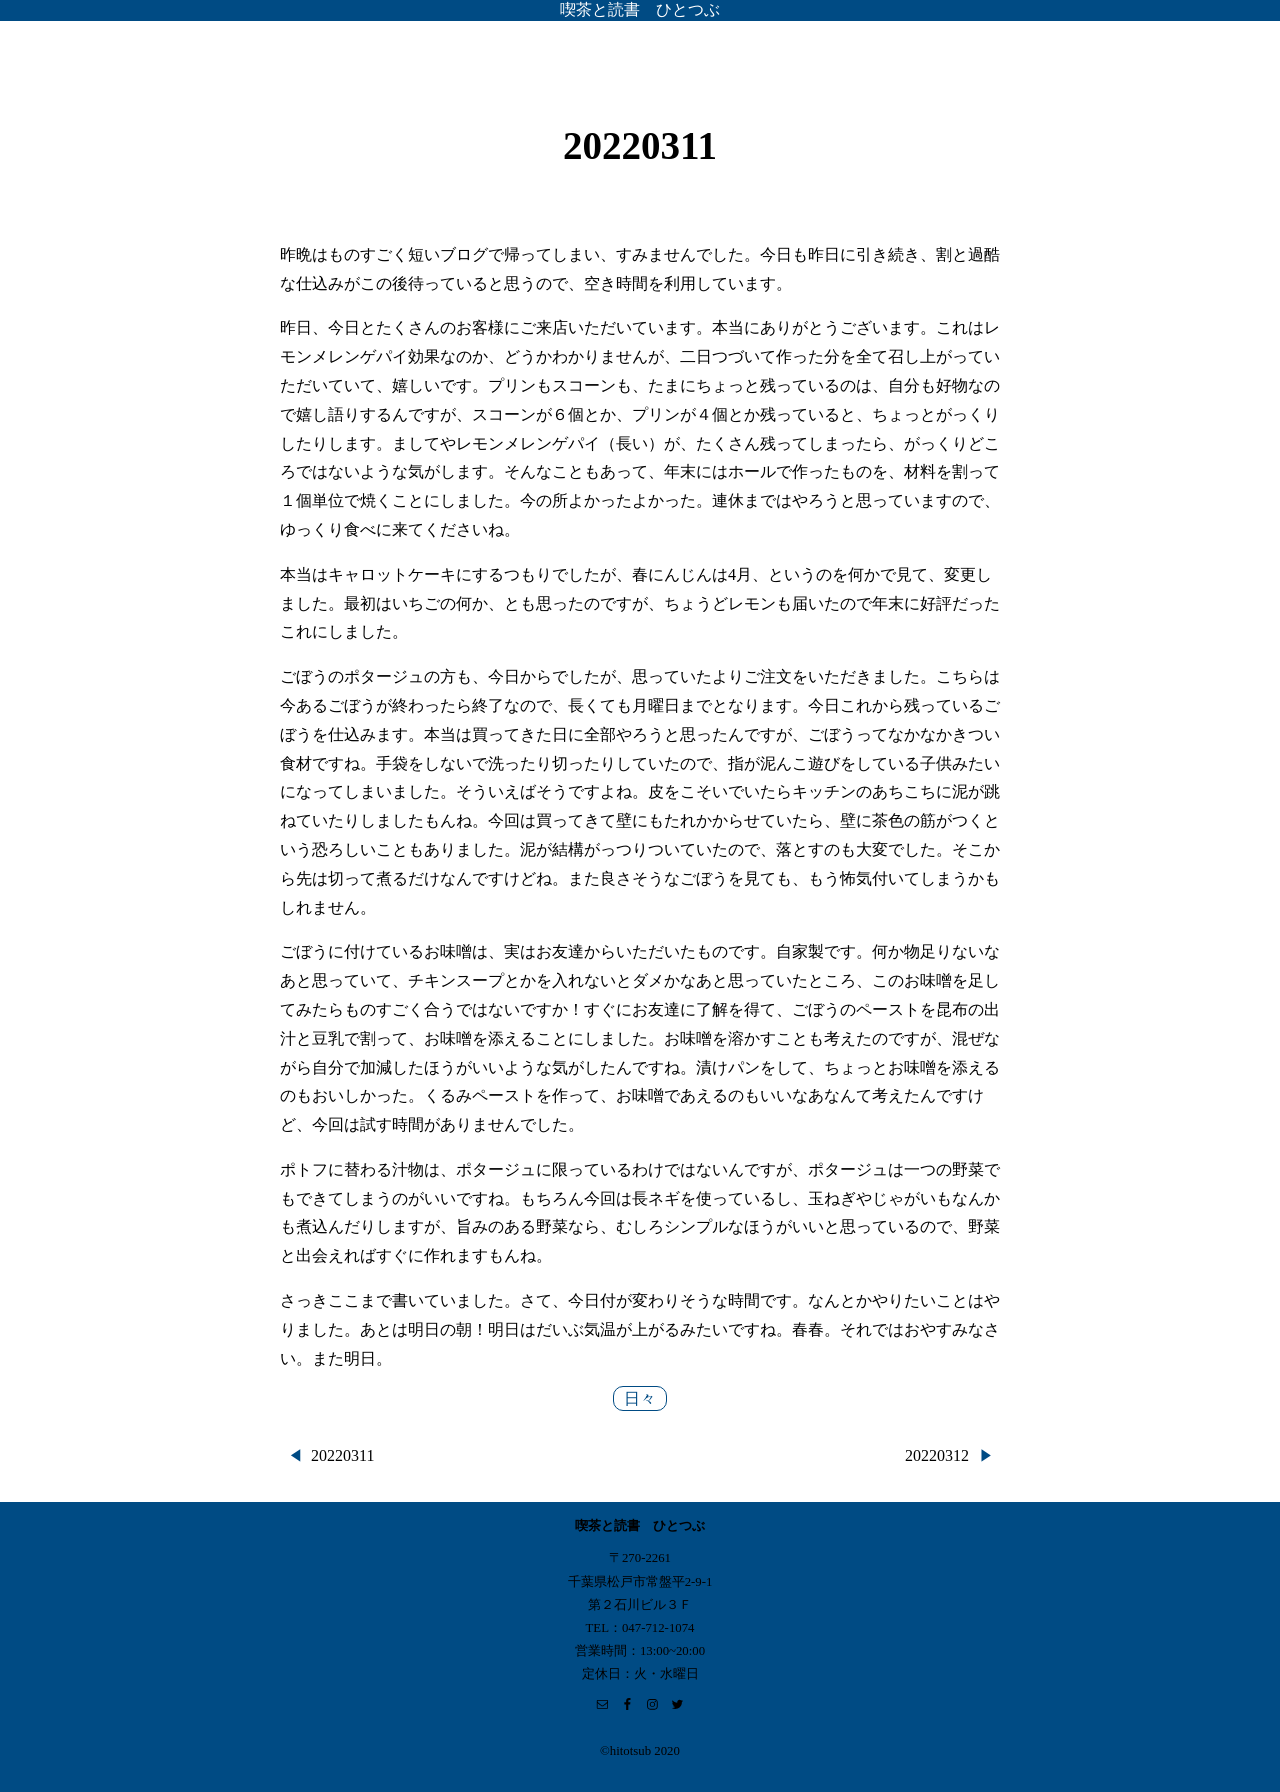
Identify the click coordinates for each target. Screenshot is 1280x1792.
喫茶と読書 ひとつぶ (640, 9)
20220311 (342, 1455)
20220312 (937, 1455)
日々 (640, 1398)
